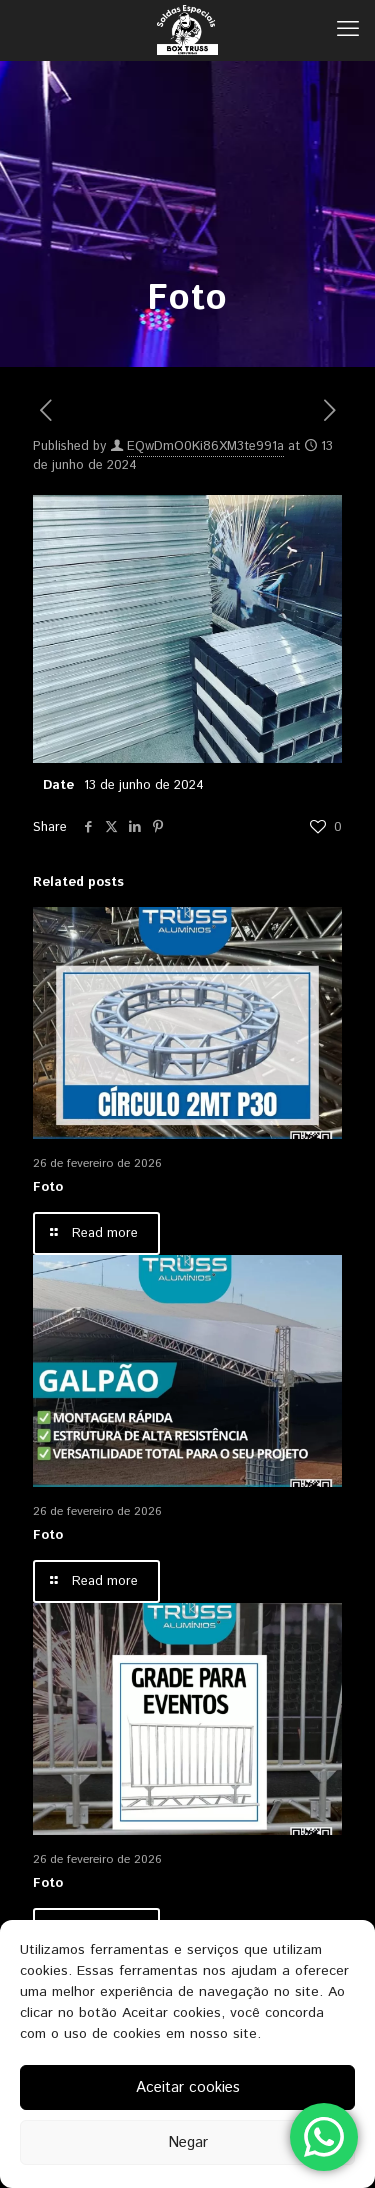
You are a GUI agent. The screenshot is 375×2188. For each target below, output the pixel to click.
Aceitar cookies (188, 2087)
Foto (48, 1187)
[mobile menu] (348, 30)
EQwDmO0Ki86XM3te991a (205, 446)
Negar (188, 2142)
